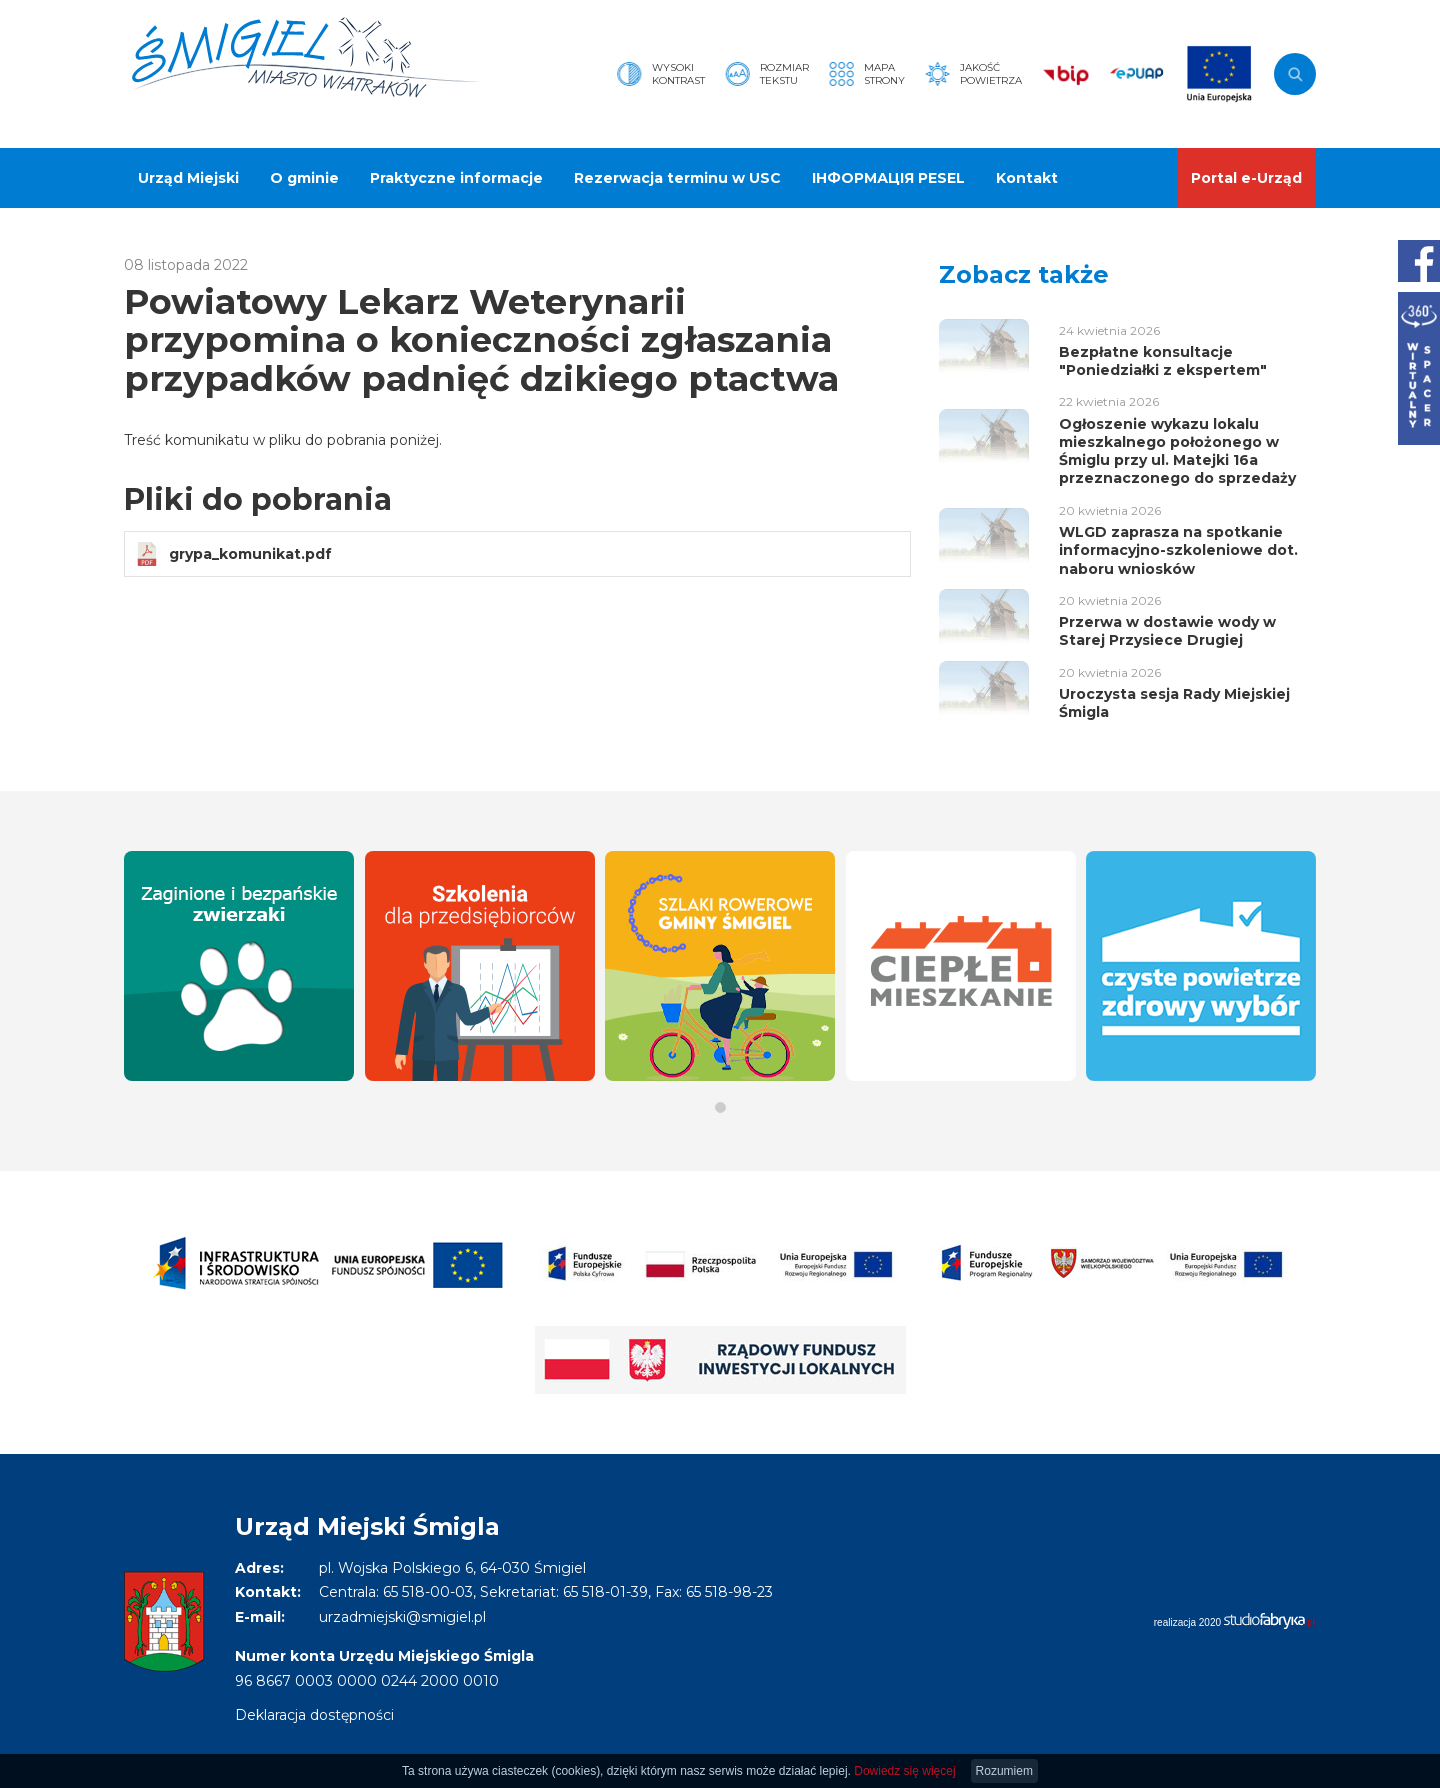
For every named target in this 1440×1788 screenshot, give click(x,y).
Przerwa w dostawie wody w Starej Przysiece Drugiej (1167, 631)
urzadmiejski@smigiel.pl (402, 1617)
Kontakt (1027, 178)
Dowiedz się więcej (904, 1771)
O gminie (304, 178)
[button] (720, 1107)
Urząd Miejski (188, 178)
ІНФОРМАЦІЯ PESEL (888, 178)
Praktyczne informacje (456, 178)
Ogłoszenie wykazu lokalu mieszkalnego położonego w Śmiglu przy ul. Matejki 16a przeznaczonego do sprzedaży (1177, 451)
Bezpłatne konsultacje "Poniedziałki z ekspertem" (1163, 361)
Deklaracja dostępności (314, 1715)
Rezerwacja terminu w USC (677, 178)
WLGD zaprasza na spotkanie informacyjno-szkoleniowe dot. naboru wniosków (1178, 550)
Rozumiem (1004, 1771)
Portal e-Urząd (1246, 178)
